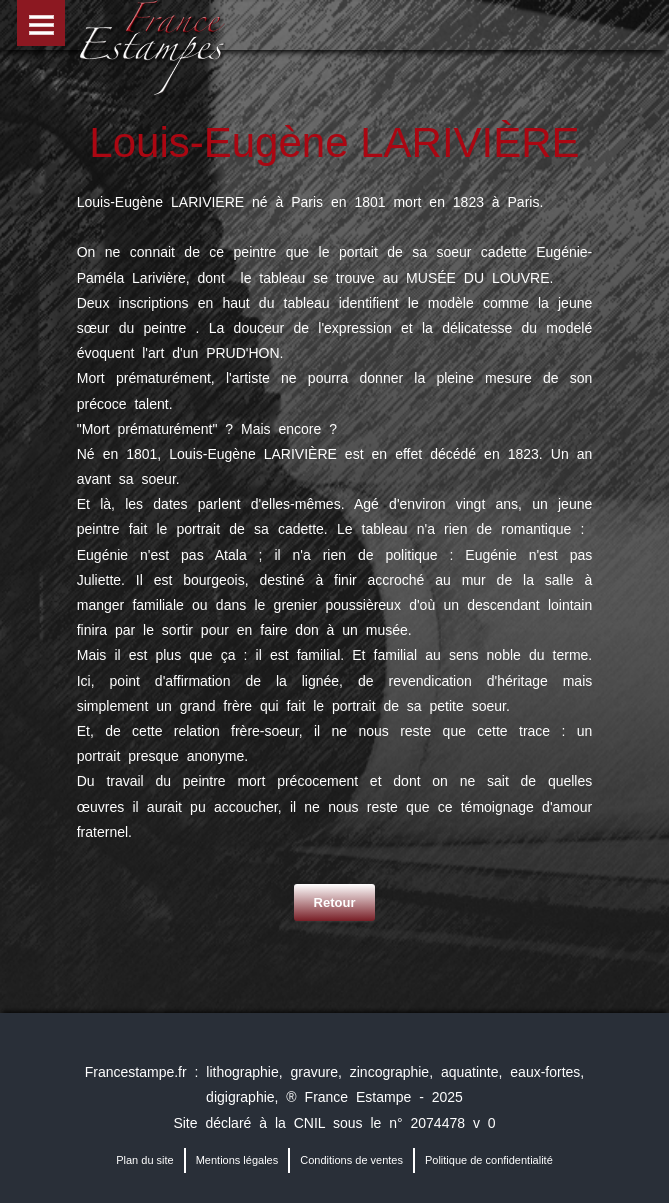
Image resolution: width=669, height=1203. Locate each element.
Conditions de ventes (351, 1160)
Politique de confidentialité (489, 1160)
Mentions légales (237, 1160)
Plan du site (144, 1160)
